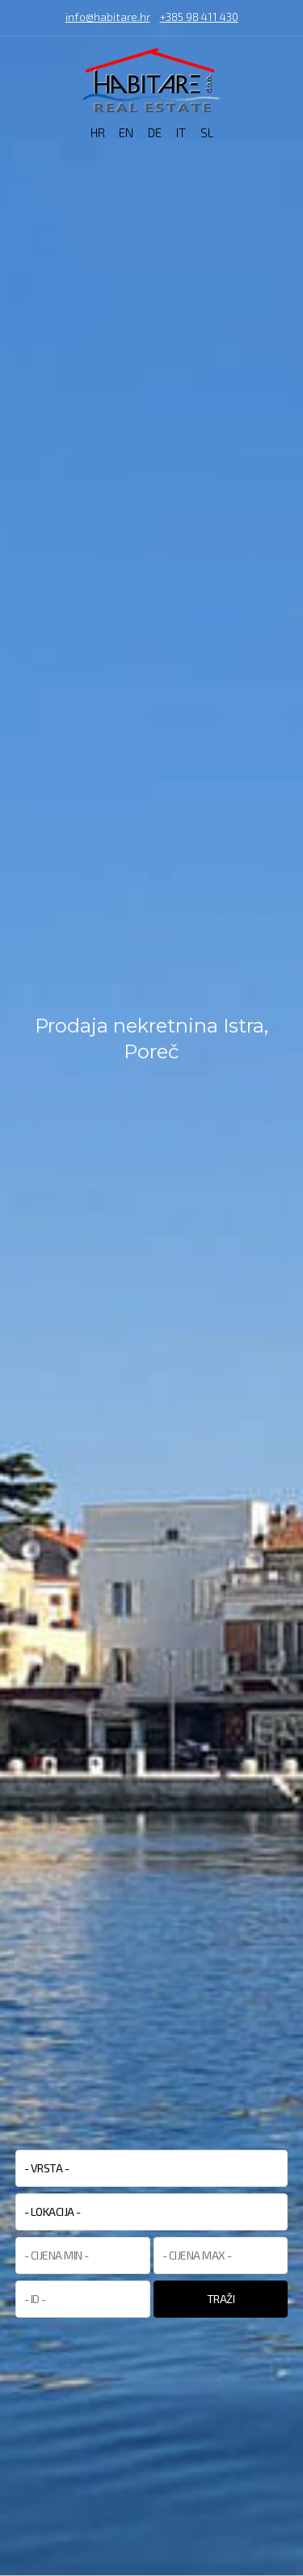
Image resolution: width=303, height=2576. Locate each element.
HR (97, 132)
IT (181, 132)
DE (155, 132)
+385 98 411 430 (199, 17)
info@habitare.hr (107, 17)
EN (126, 132)
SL (206, 132)
